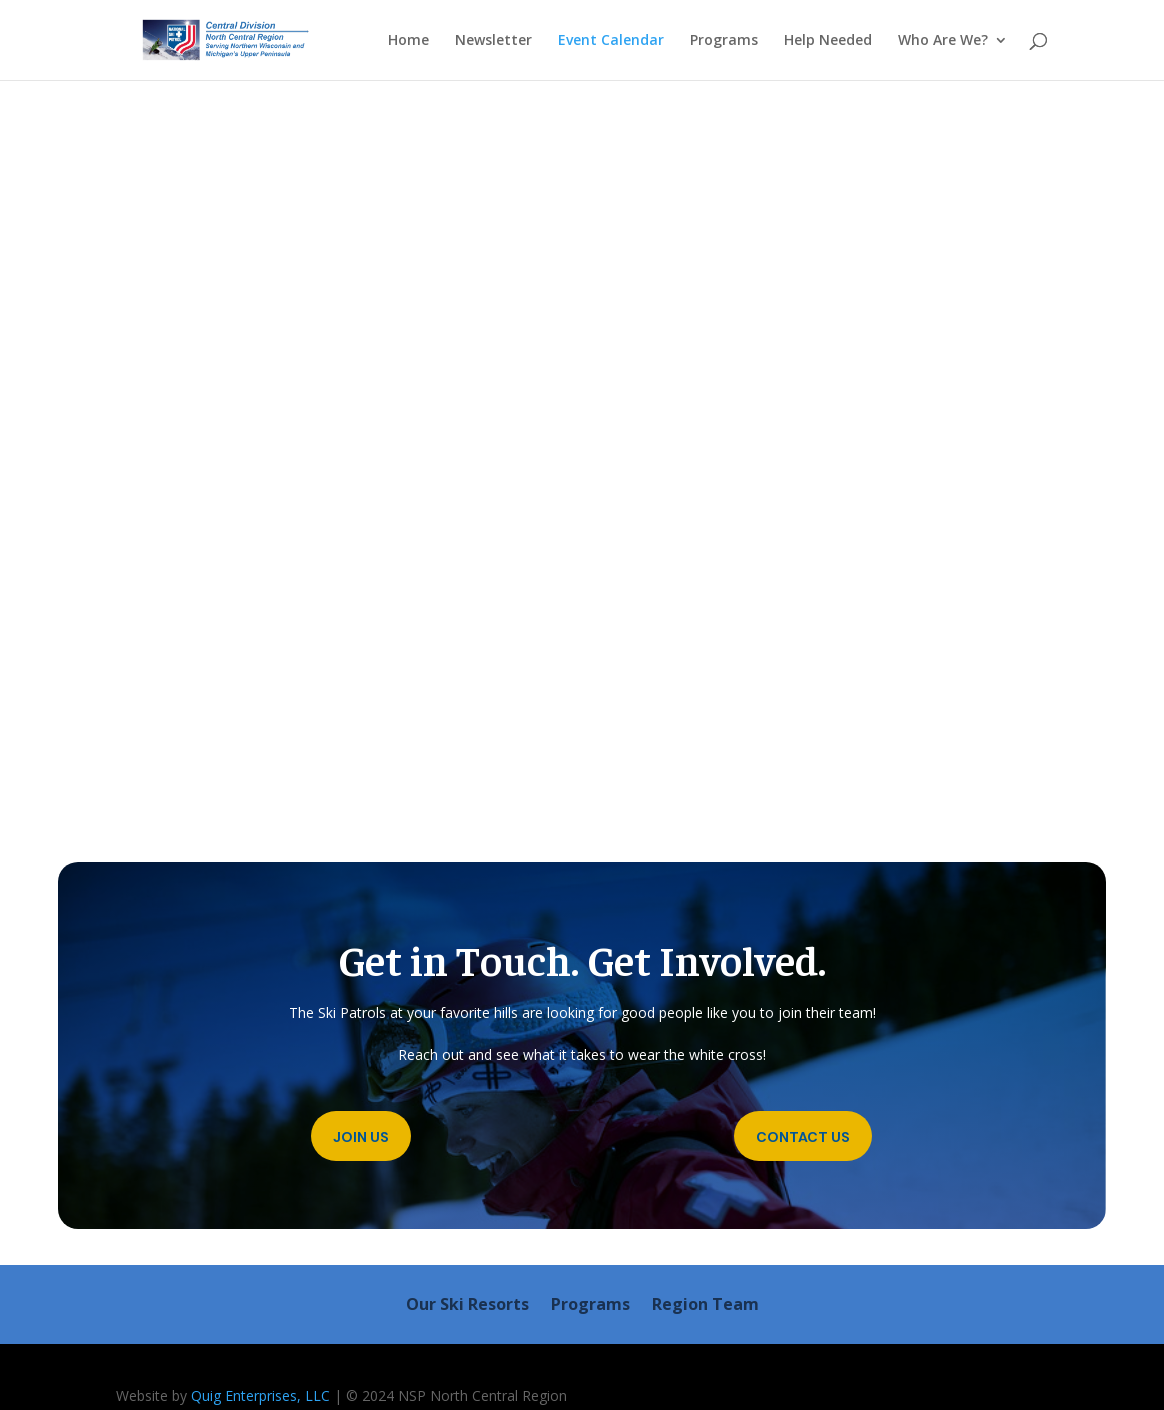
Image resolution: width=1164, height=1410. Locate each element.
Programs (724, 41)
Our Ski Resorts (467, 1306)
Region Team (705, 1306)
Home (408, 41)
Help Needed (828, 41)
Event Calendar (611, 41)
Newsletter (493, 41)
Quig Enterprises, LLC (260, 1395)
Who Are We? (943, 41)
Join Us (361, 1137)
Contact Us (803, 1137)
